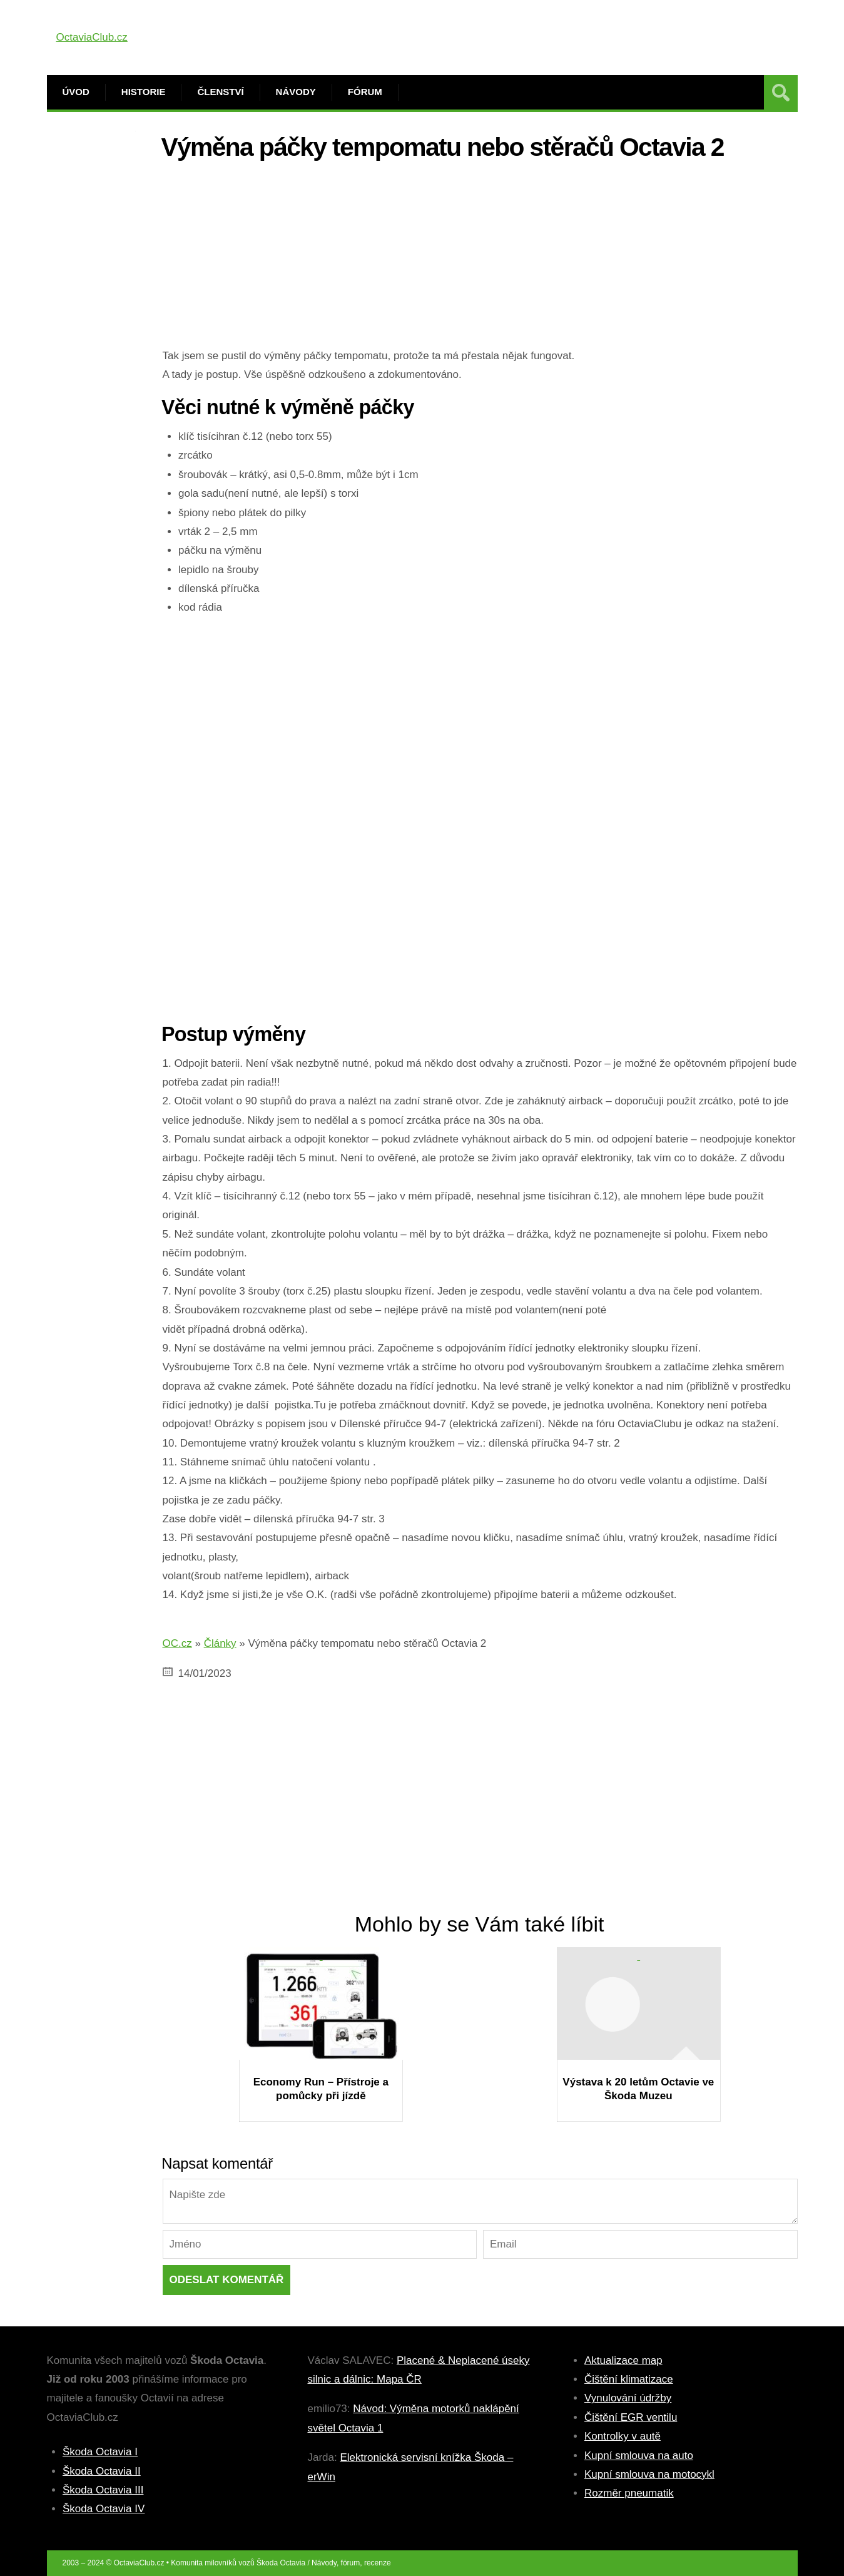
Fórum (365, 91)
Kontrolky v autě (622, 2436)
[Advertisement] (480, 259)
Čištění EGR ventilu (630, 2417)
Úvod (76, 91)
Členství (220, 91)
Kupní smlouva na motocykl (649, 2474)
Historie (143, 91)
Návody (296, 91)
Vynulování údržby (627, 2398)
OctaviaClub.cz (92, 37)
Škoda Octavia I (100, 2452)
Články (220, 1643)
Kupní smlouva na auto (638, 2455)
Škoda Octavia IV (104, 2509)
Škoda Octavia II (102, 2471)
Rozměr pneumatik (629, 2493)
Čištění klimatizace (628, 2379)
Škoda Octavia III (103, 2490)
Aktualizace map (623, 2360)
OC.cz (177, 1643)
